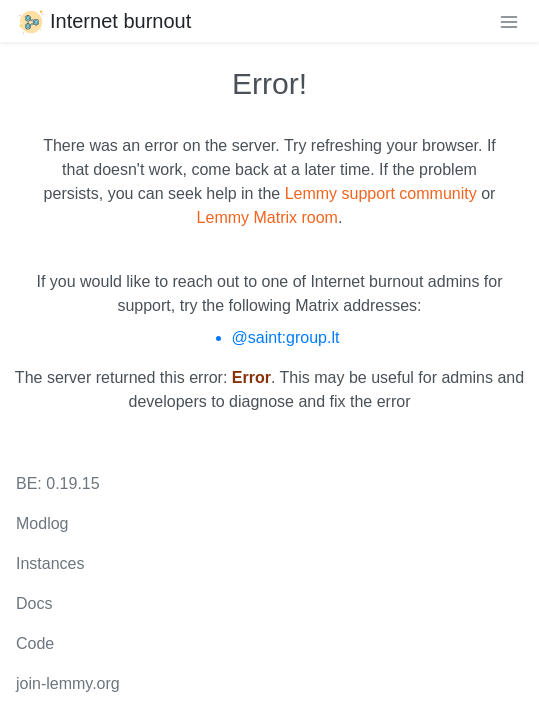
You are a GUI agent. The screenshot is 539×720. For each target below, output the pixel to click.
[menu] (509, 21)
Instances (50, 563)
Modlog (42, 523)
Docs (34, 603)
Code (35, 643)
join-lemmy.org (68, 683)
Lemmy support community (381, 193)
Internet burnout (103, 21)
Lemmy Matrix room (267, 217)
